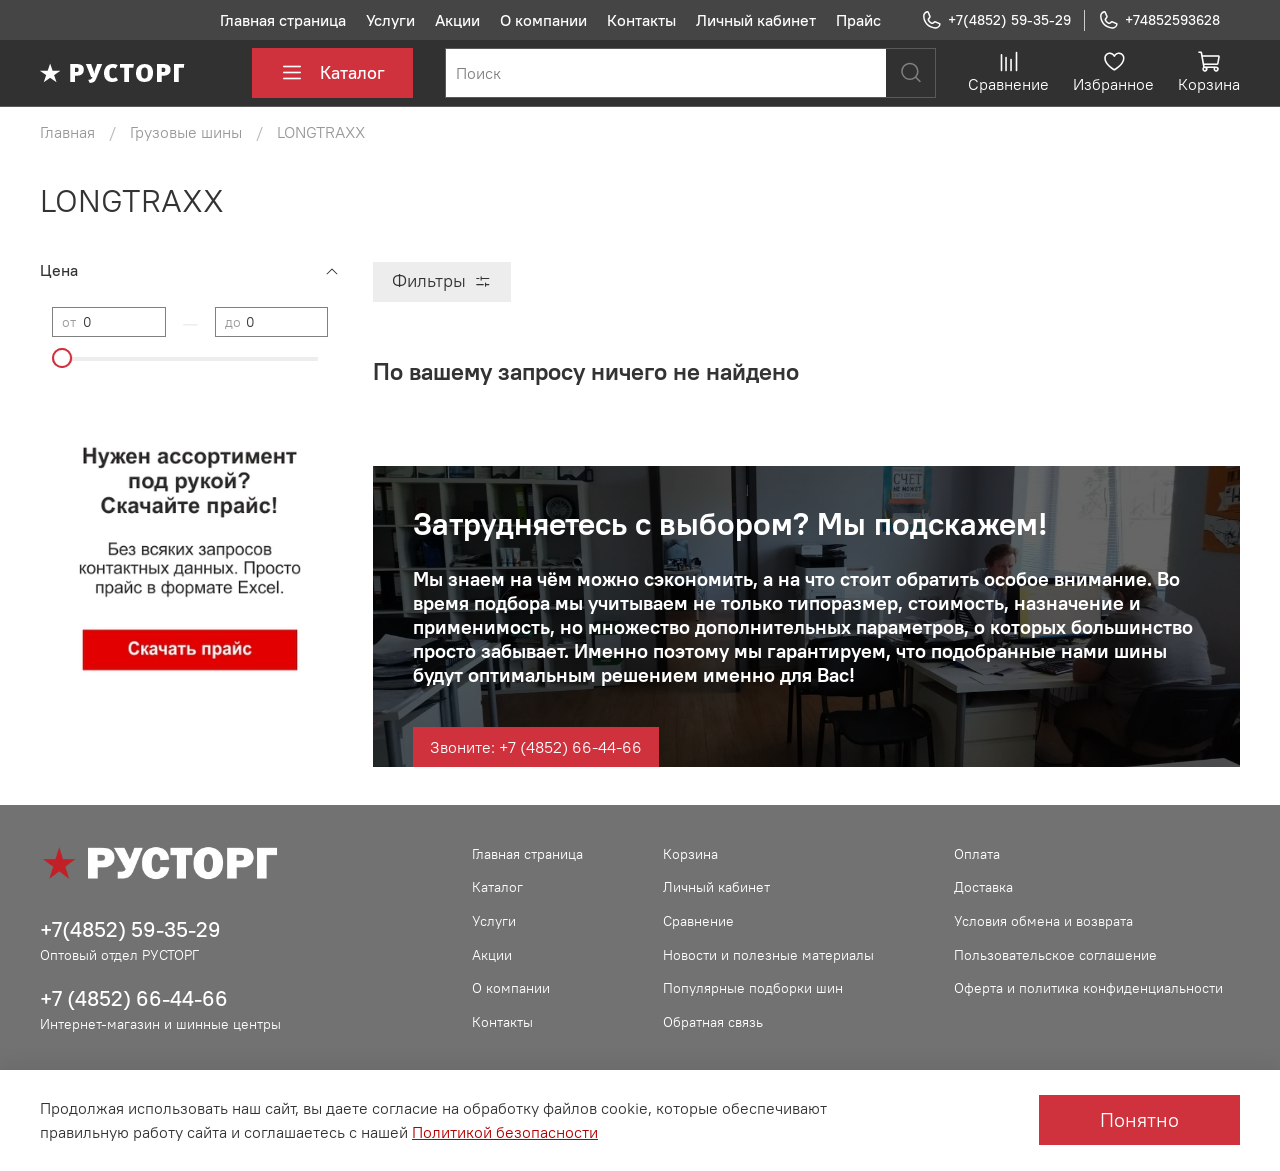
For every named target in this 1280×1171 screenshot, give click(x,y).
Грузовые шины (186, 132)
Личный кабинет (756, 20)
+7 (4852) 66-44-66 (134, 998)
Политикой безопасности (505, 1132)
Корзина (690, 854)
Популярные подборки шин (753, 988)
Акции (457, 20)
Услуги (390, 20)
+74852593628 (1159, 20)
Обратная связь (713, 1022)
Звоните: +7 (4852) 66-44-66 (536, 747)
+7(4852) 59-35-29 (996, 20)
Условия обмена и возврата (1043, 921)
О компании (543, 20)
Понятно (1139, 1119)
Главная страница (283, 20)
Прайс (858, 20)
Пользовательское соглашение (1055, 955)
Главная (67, 132)
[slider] (62, 358)
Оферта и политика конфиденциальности (1088, 988)
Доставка (983, 887)
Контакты (641, 20)
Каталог (332, 73)
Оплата (977, 854)
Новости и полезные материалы (768, 955)
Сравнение (698, 921)
